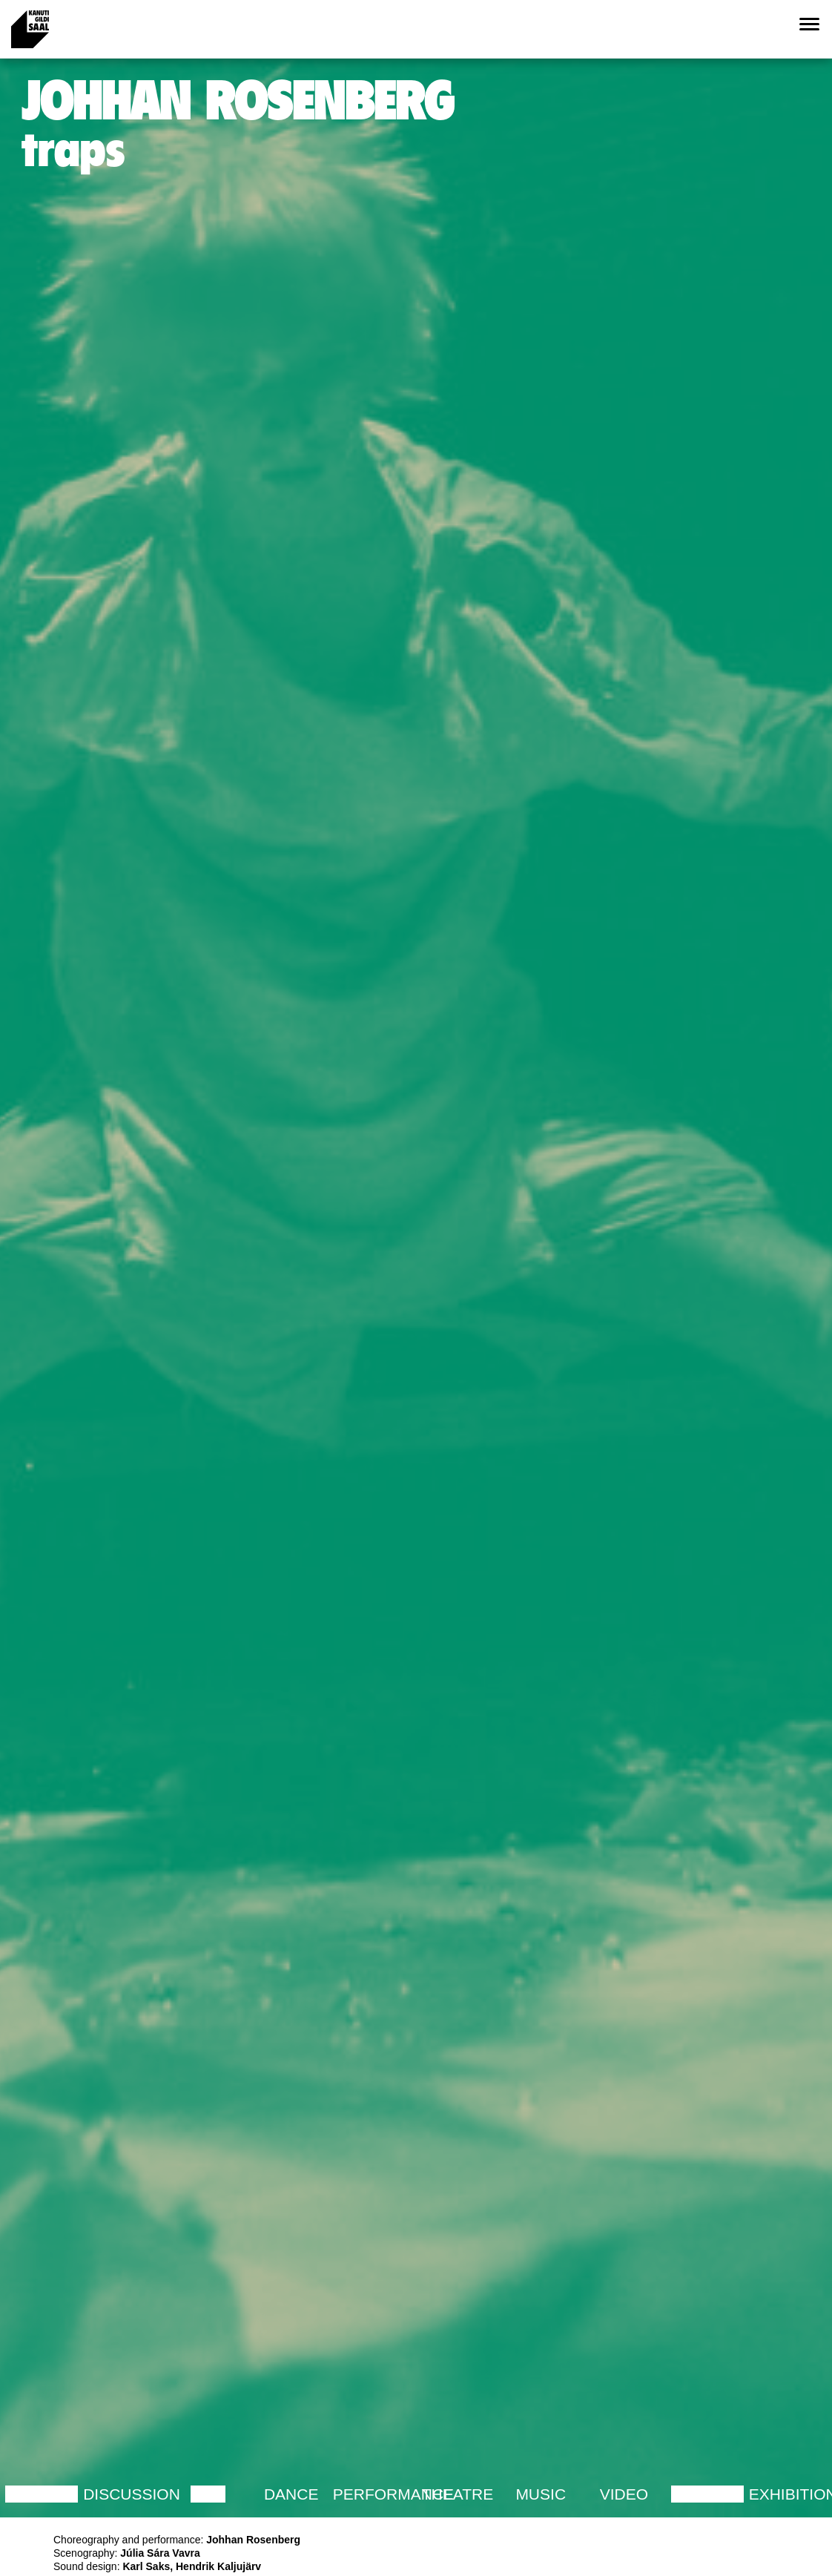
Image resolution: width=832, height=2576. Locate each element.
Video (624, 2494)
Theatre (457, 2494)
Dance (291, 2494)
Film (208, 2494)
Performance (393, 2494)
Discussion (131, 2494)
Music (540, 2494)
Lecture (41, 2494)
